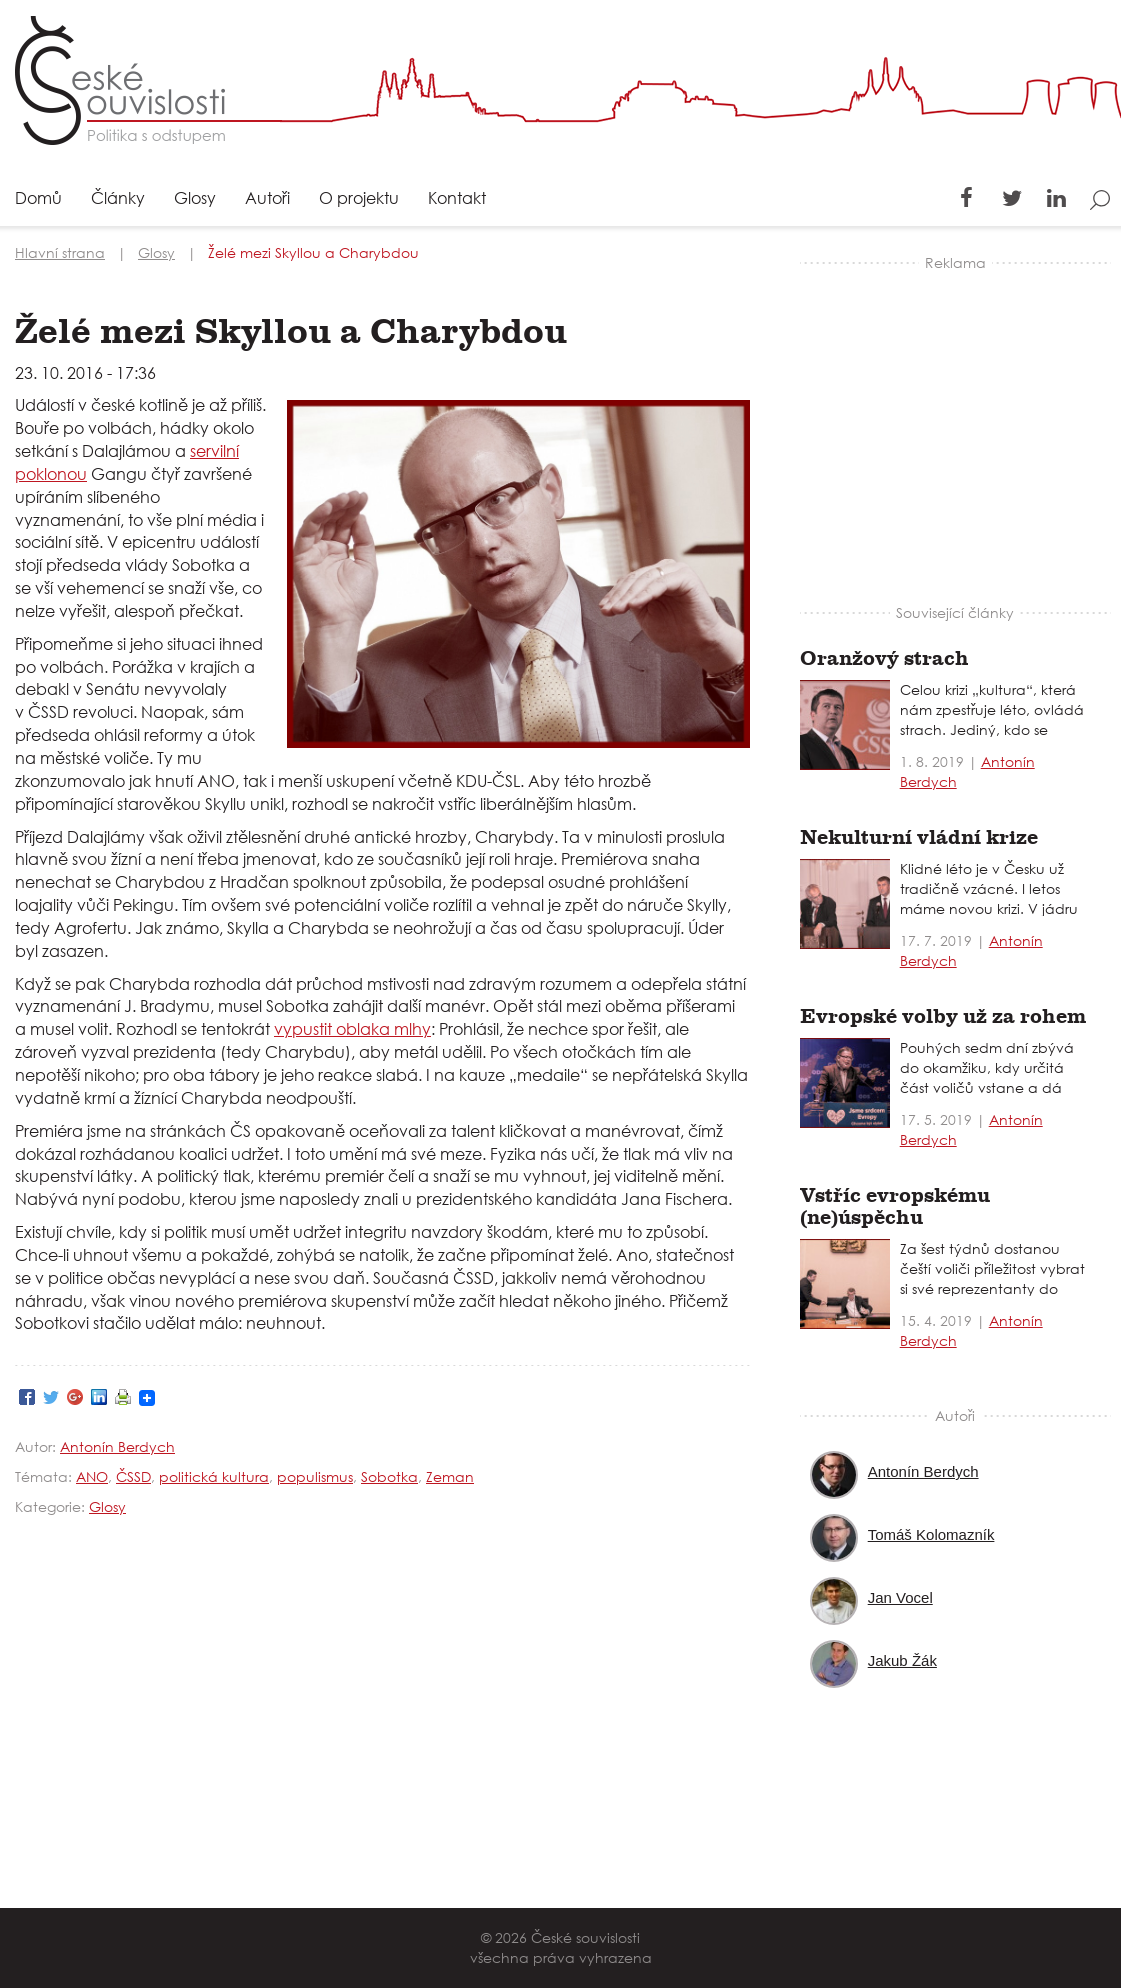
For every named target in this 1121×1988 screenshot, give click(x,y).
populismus (315, 1476)
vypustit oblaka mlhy (352, 1028)
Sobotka (389, 1476)
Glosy (195, 199)
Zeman (450, 1476)
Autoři (267, 199)
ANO (92, 1476)
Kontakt (457, 199)
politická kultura (214, 1476)
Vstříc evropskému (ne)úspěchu (895, 1206)
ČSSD (133, 1476)
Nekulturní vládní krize (919, 837)
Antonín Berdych (117, 1446)
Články (118, 199)
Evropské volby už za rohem (943, 1016)
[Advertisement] (959, 423)
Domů (38, 199)
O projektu (359, 199)
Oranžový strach (884, 658)
